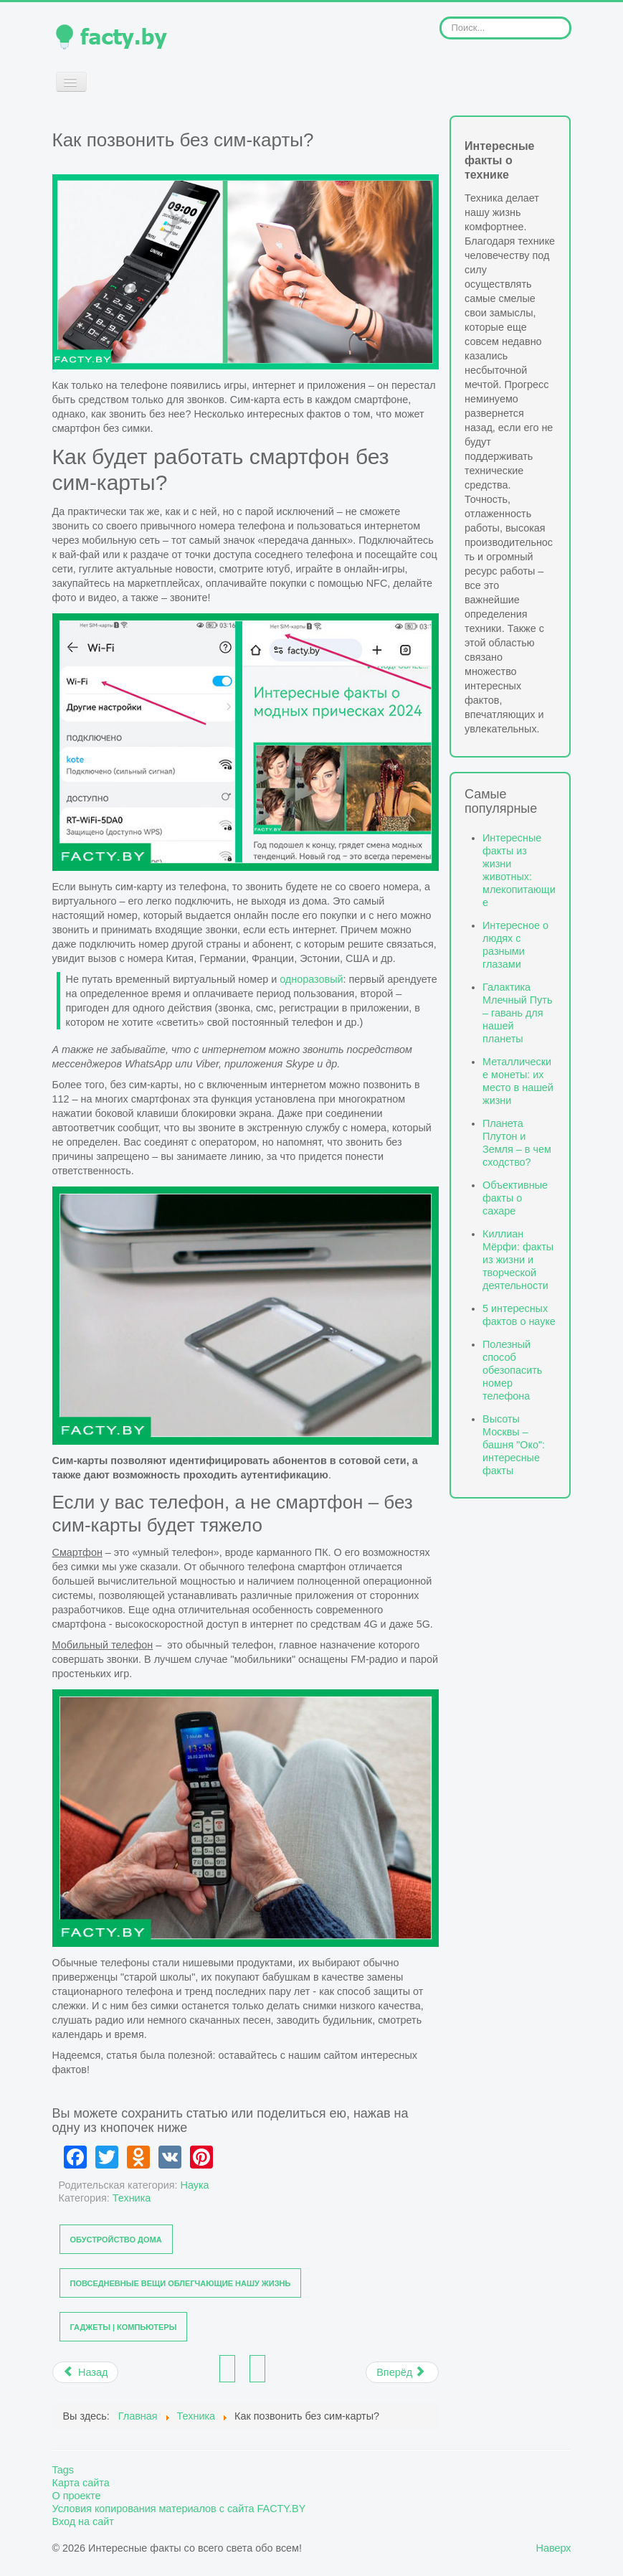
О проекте (76, 2495)
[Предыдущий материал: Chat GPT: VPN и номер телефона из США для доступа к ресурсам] (85, 2372)
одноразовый (311, 979)
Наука (195, 2185)
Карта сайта (81, 2482)
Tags (63, 2470)
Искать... (439, 16)
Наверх (553, 2548)
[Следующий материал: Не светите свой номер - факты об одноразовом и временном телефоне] (402, 2372)
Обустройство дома (116, 2239)
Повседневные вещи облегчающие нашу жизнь (180, 2283)
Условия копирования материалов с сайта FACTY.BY (179, 2508)
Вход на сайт (83, 2521)
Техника (132, 2198)
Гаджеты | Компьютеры (123, 2327)
